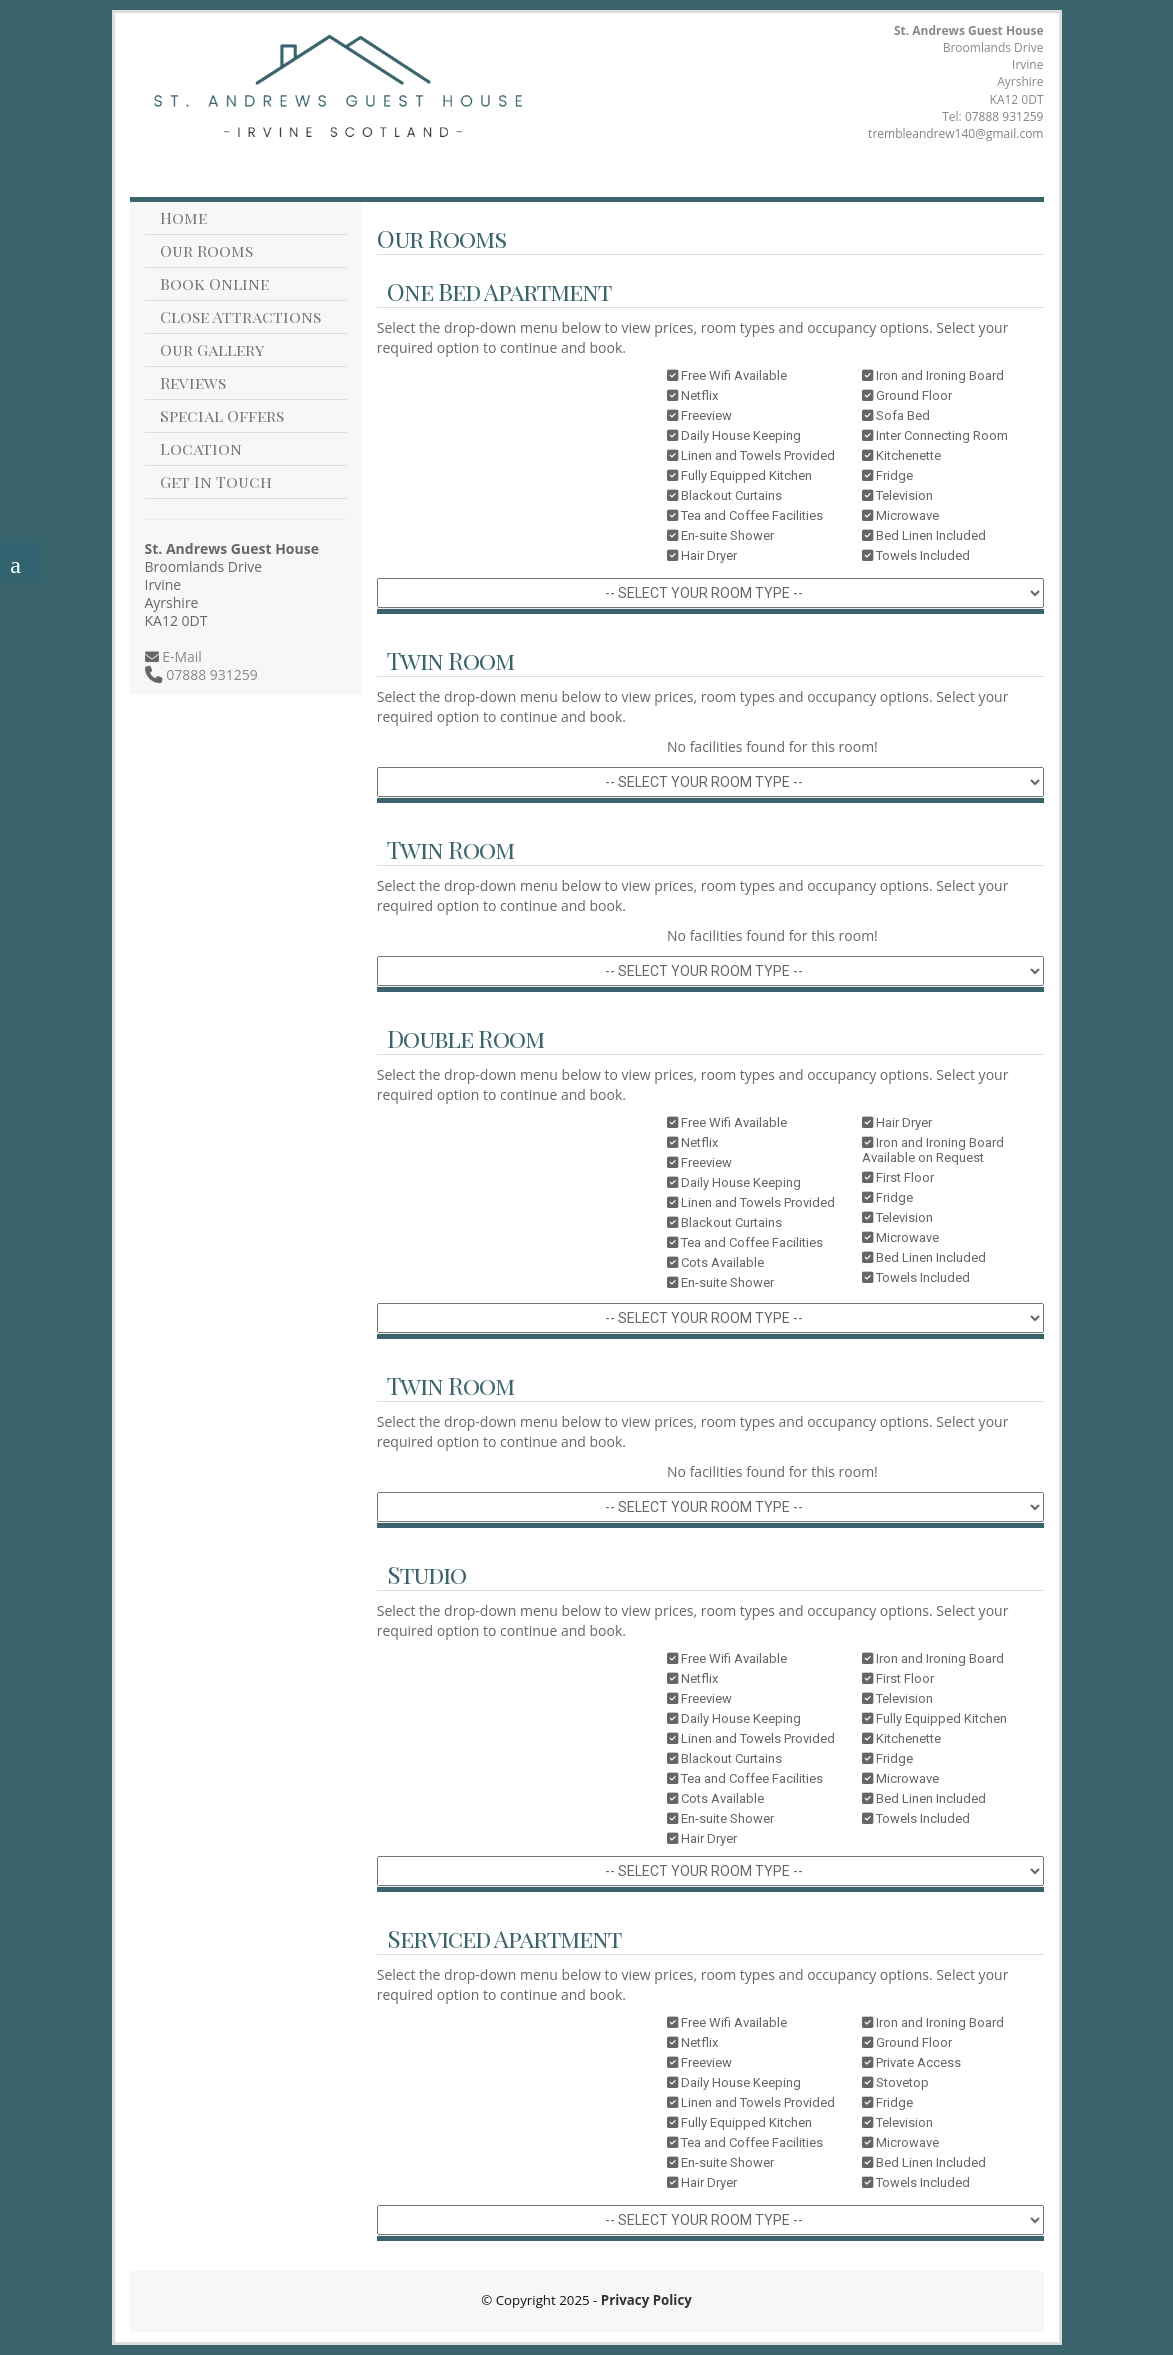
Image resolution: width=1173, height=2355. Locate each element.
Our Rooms (206, 250)
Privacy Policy (646, 2300)
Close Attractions (240, 316)
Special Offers (222, 415)
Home (183, 217)
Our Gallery (212, 349)
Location (201, 448)
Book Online (214, 283)
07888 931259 (1004, 116)
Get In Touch (216, 481)
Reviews (193, 382)
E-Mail (180, 656)
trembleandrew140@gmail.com (955, 133)
